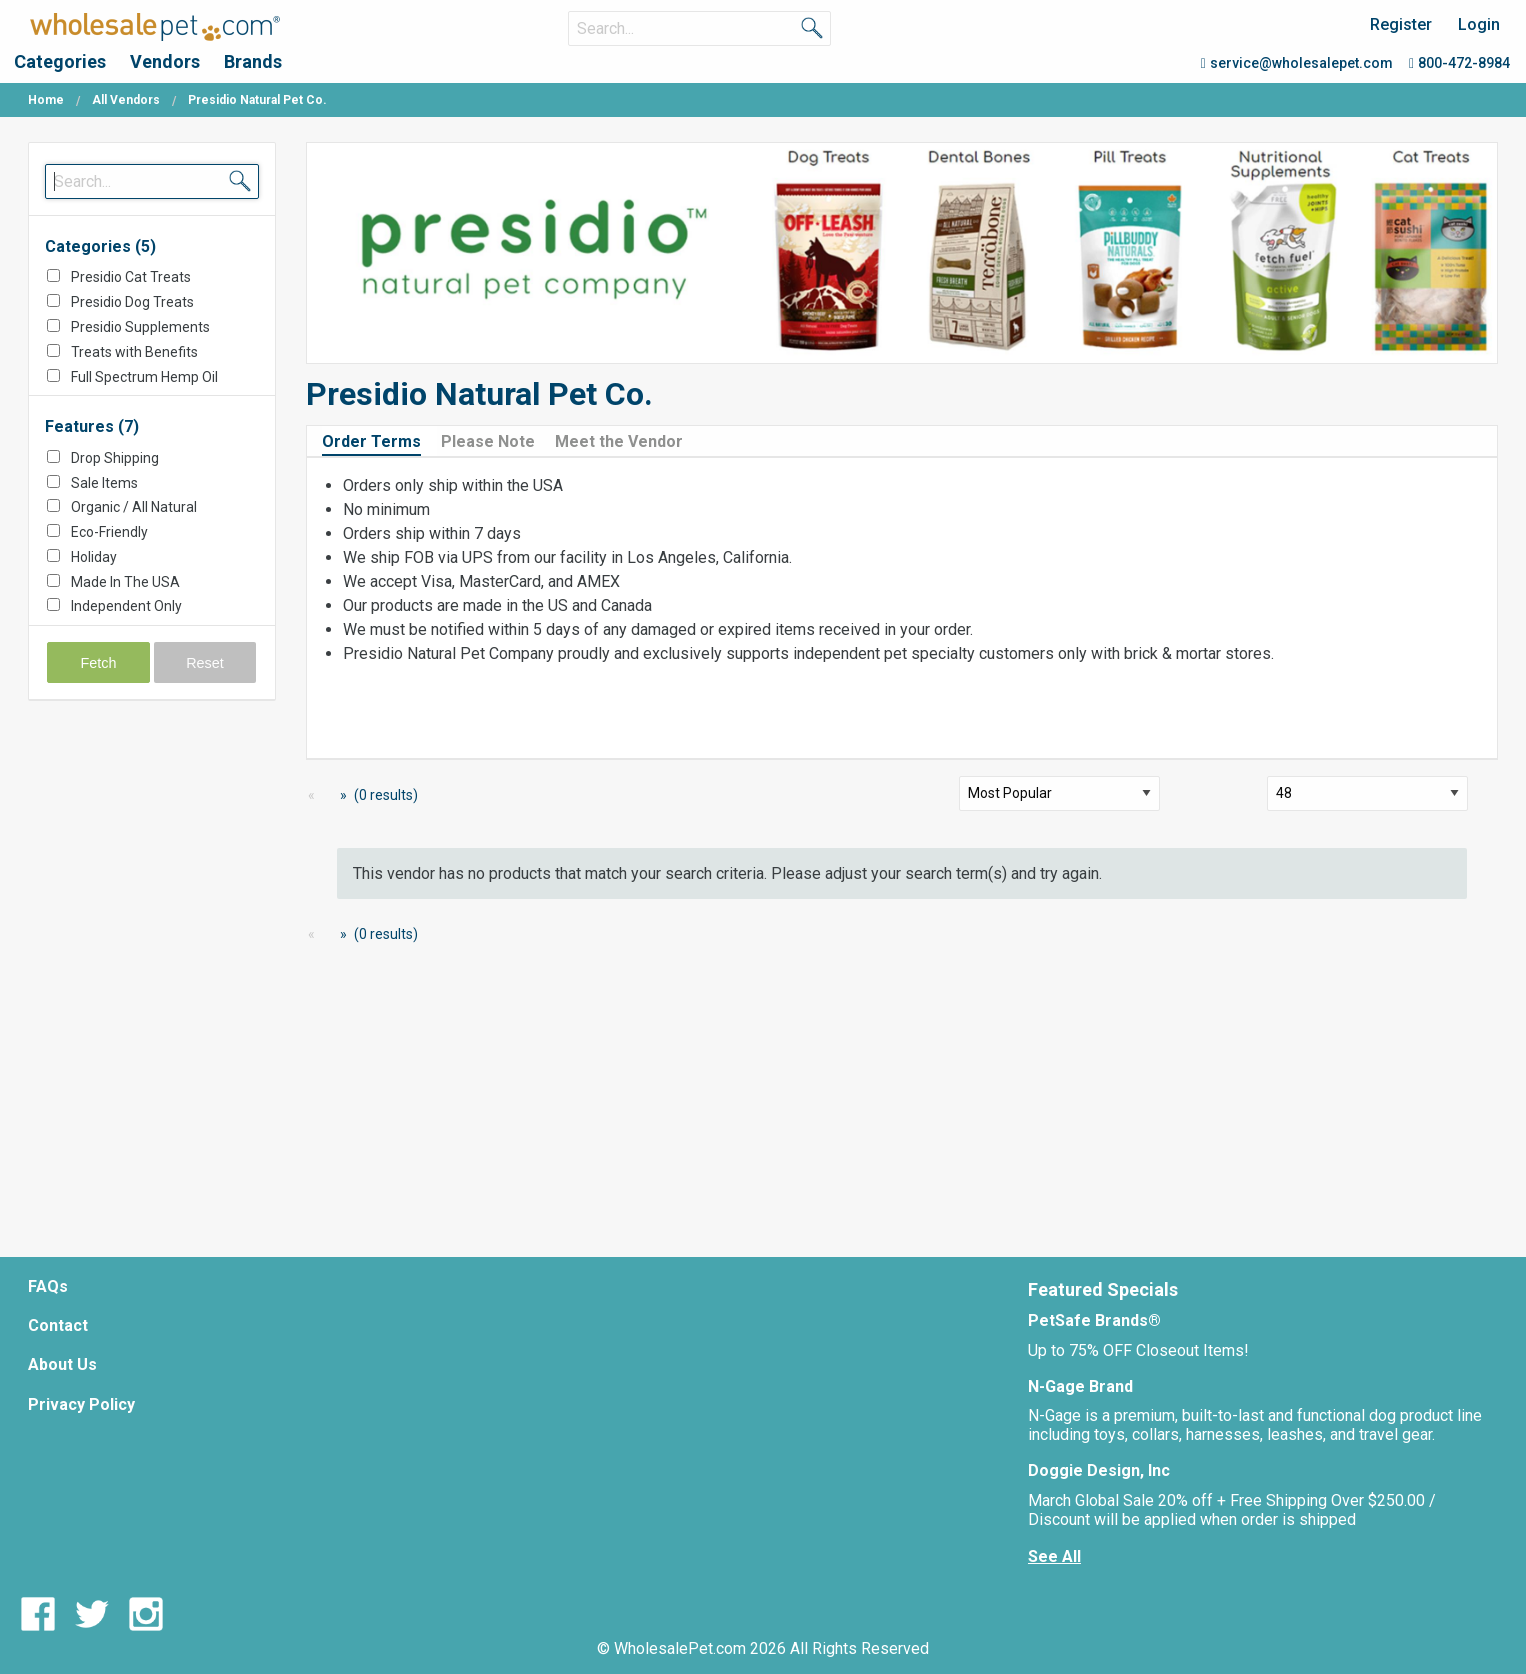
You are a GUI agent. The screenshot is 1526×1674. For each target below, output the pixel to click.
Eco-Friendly (109, 532)
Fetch (99, 663)
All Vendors (126, 100)
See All (1054, 1556)
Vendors (165, 61)
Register (1401, 24)
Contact (58, 1325)
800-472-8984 (1459, 63)
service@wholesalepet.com (1297, 63)
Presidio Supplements (140, 327)
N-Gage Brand (1080, 1386)
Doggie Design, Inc (1099, 1470)
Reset (205, 663)
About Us (62, 1364)
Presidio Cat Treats (131, 277)
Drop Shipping (115, 458)
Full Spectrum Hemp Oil (144, 377)
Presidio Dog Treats (132, 302)
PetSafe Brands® (1094, 1320)
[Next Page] (339, 795)
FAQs (48, 1286)
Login (1479, 24)
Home (46, 100)
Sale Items (104, 483)
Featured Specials (1103, 1289)
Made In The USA (125, 582)
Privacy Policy (81, 1404)
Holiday (94, 557)
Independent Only (126, 606)
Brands (253, 61)
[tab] (379, 440)
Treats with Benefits (134, 352)
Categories (60, 61)
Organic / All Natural (134, 507)
